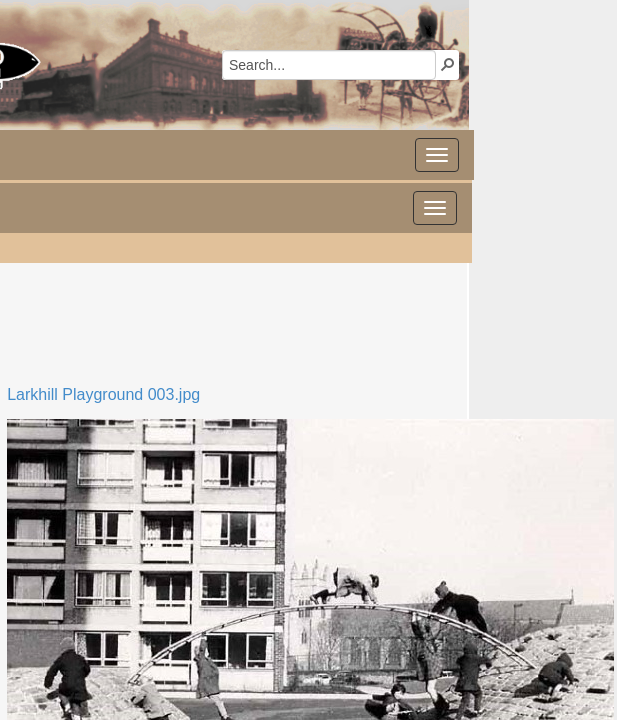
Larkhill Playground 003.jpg (103, 394)
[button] (448, 64)
